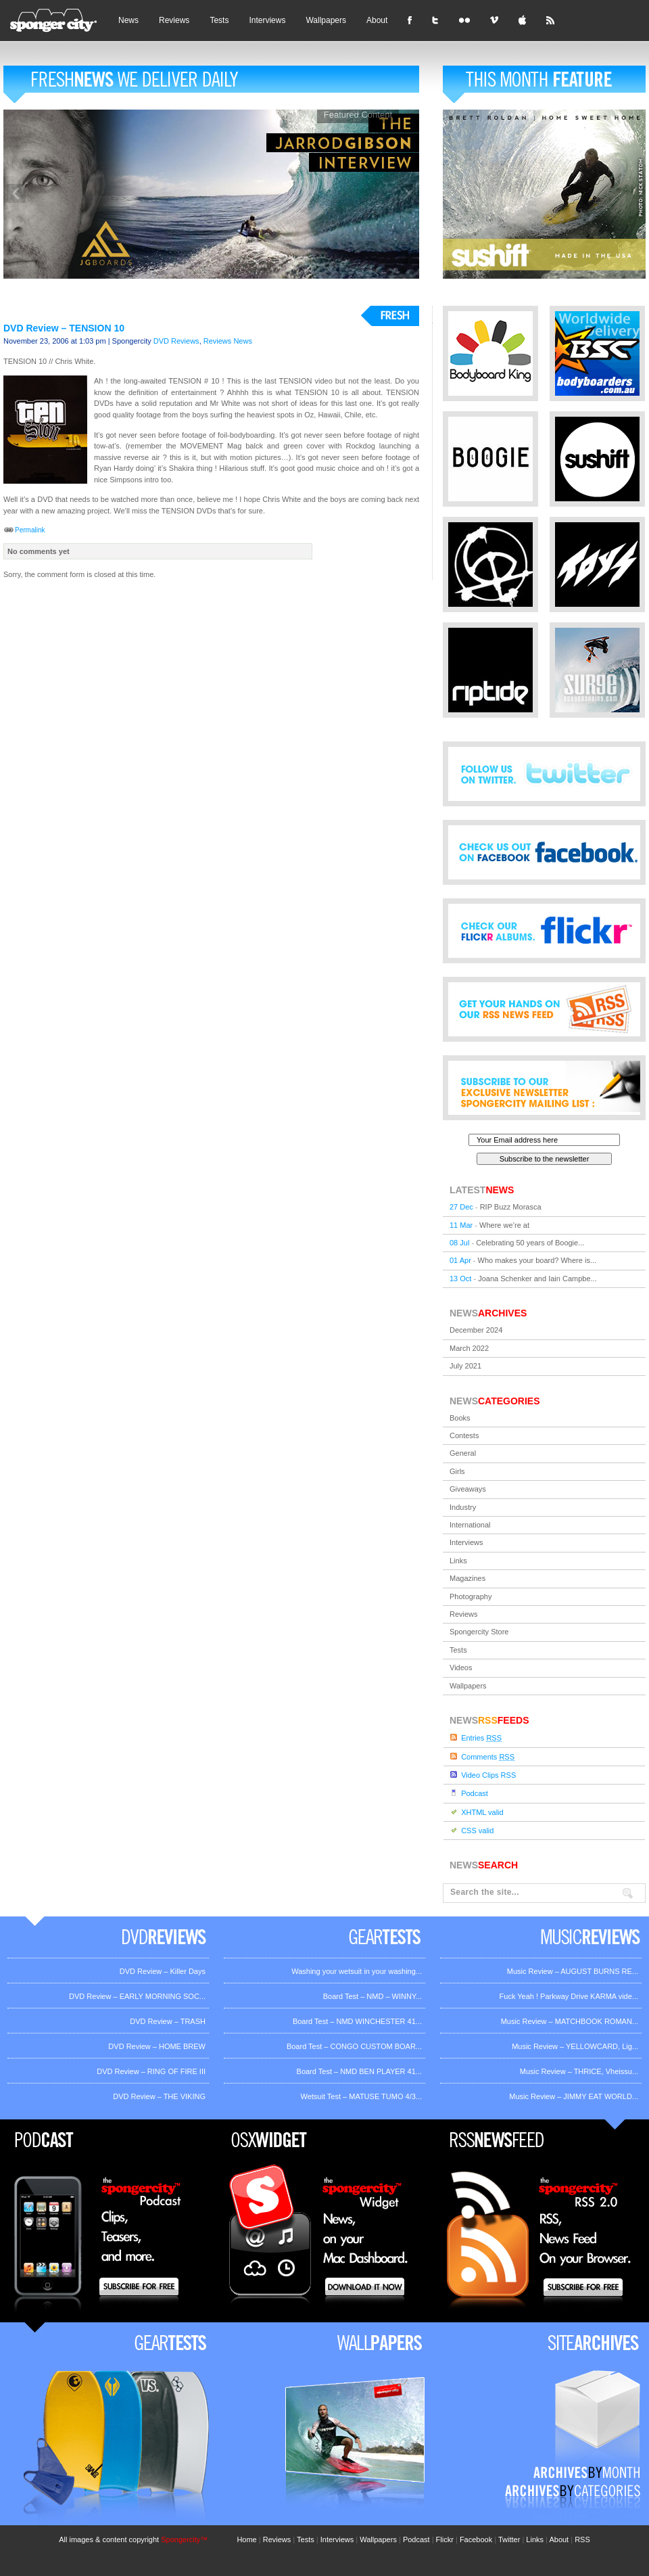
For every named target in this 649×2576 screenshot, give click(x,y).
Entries (481, 1738)
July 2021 (465, 1366)
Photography (470, 1596)
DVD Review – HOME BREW (157, 2046)
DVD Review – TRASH (168, 2021)
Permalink (30, 530)
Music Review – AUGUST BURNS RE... (572, 1971)
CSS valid (477, 1830)
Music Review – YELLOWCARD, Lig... (575, 2046)
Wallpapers (326, 20)
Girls (457, 1471)
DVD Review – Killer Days (163, 1971)
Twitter (509, 2539)
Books (460, 1418)
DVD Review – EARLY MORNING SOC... (137, 1996)
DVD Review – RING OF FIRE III (151, 2071)
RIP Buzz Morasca (511, 1207)
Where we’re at (504, 1225)
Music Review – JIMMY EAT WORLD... (573, 2096)
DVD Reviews (176, 341)
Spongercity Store (479, 1632)
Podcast (474, 1793)
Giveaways (468, 1489)
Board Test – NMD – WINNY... (372, 1996)
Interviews (267, 20)
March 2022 (469, 1348)
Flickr (445, 2539)
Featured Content (358, 115)
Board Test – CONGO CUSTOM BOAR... (354, 2046)
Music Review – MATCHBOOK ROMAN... (569, 2021)
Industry (463, 1507)
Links (458, 1561)
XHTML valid (482, 1812)
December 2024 (476, 1330)
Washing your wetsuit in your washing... (356, 1971)
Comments (487, 1757)
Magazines (467, 1578)
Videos (461, 1667)
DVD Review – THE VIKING (159, 2096)
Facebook (476, 2539)
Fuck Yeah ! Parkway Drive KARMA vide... (569, 1996)
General (463, 1453)
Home (246, 2539)
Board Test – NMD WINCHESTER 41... (357, 2021)
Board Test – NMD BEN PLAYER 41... (359, 2071)
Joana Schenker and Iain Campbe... (537, 1278)
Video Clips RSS (488, 1775)
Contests (464, 1435)
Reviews (174, 20)
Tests (219, 20)
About (376, 20)
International (470, 1525)
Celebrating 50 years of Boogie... (530, 1243)
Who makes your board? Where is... (537, 1260)
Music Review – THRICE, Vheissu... (579, 2071)
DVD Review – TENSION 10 (63, 328)
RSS (582, 2539)
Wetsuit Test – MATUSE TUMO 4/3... (361, 2096)
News (128, 20)
